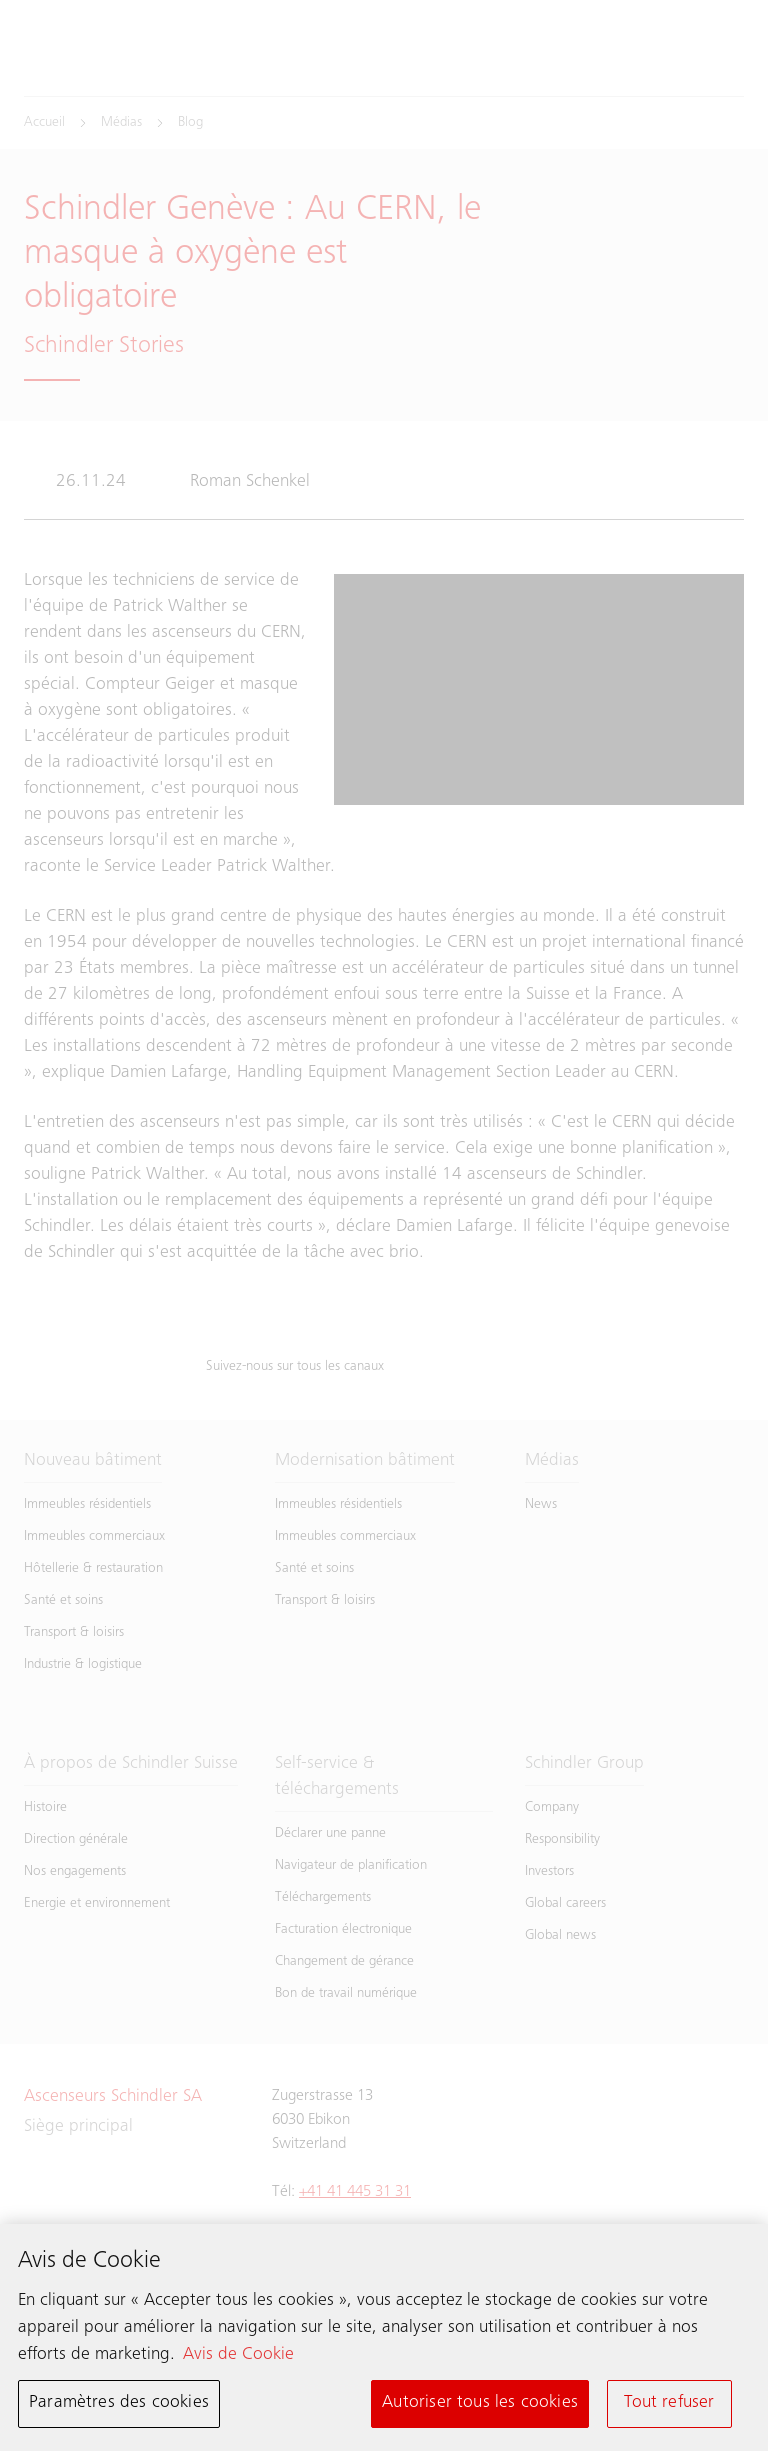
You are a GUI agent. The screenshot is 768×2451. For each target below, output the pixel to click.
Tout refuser (669, 2406)
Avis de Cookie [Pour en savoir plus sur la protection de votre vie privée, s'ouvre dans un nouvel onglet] (238, 2358)
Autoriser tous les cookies (480, 2406)
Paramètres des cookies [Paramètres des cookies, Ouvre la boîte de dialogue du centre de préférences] (119, 2406)
